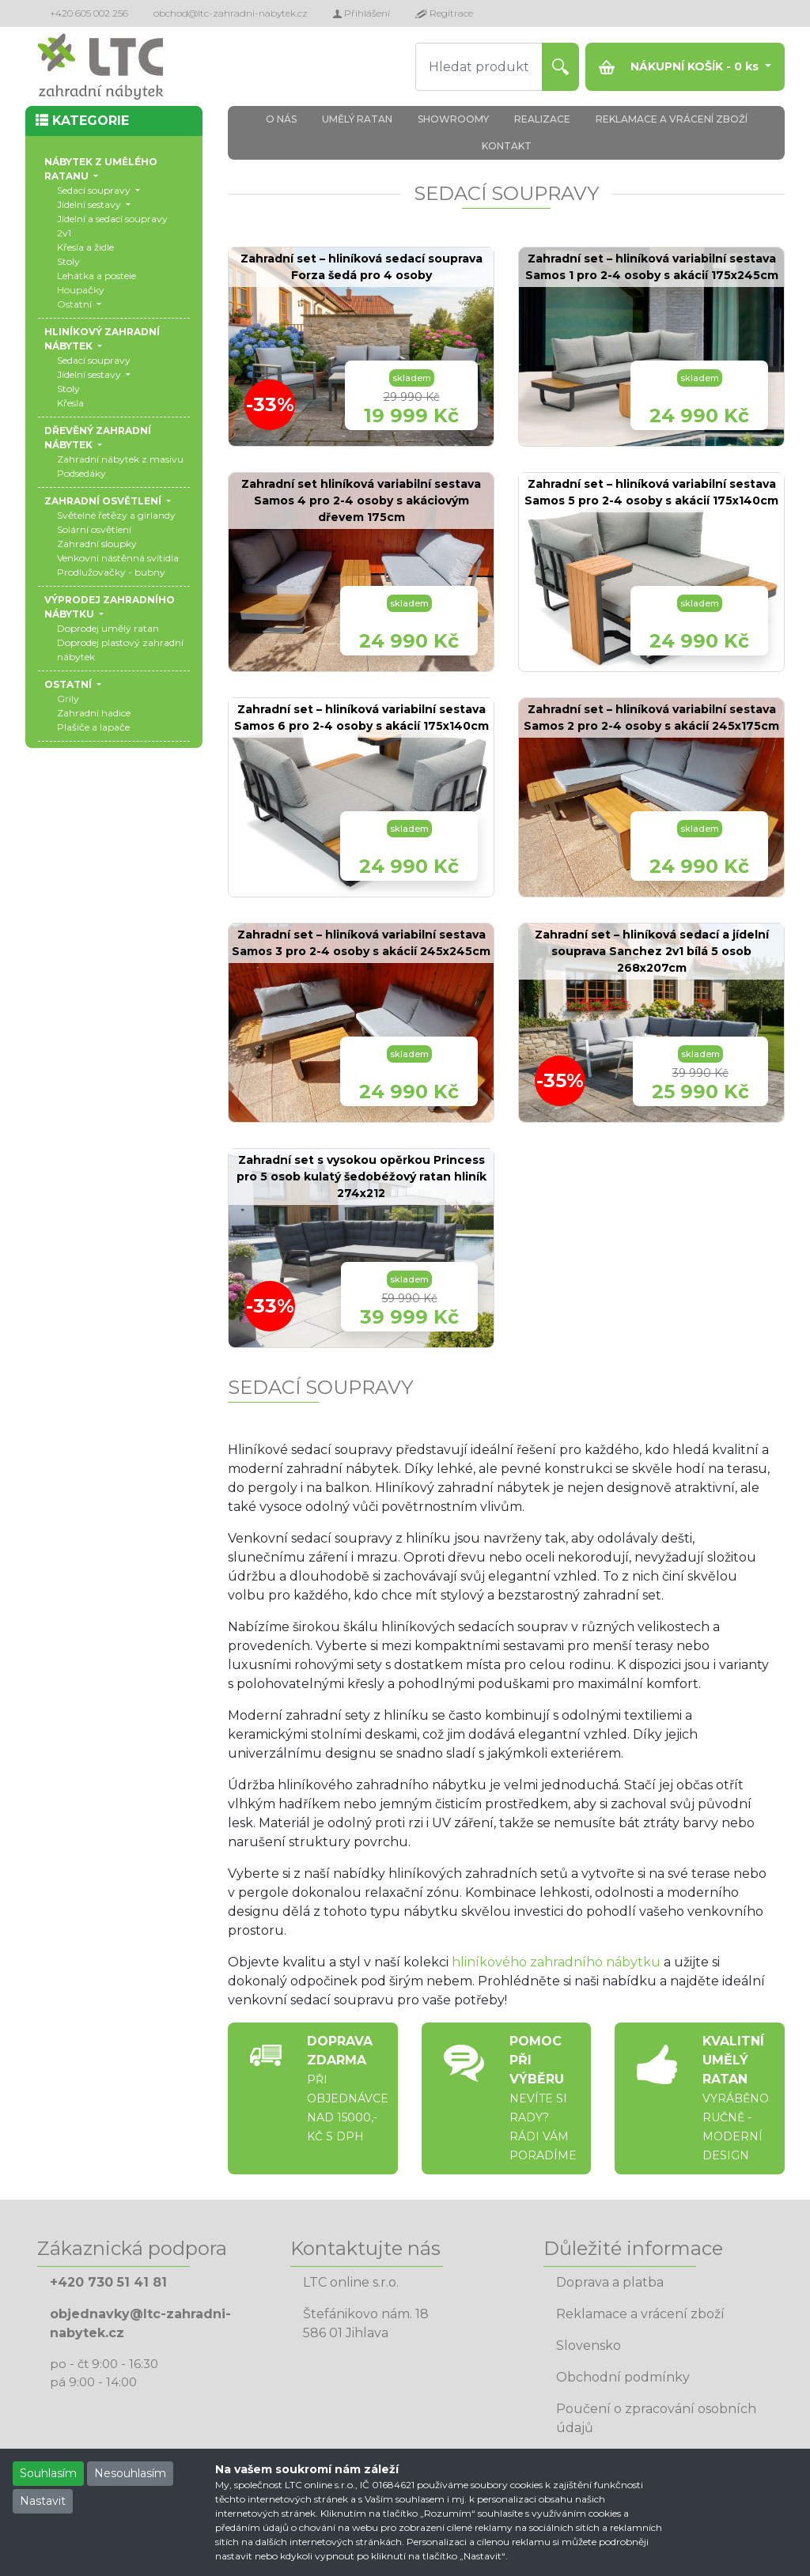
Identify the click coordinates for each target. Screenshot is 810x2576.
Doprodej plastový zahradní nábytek (120, 649)
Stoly (68, 261)
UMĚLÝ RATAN (357, 119)
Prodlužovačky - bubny (111, 572)
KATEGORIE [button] (82, 120)
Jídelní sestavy (90, 204)
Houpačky (80, 290)
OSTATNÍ (69, 684)
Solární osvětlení (94, 529)
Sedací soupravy (95, 190)
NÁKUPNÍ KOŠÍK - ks (680, 66)
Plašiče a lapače (93, 727)
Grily (68, 698)
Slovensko (588, 2345)
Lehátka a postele (96, 275)
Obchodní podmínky (623, 2377)
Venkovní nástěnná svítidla (118, 558)
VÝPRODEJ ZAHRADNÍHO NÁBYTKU (109, 607)
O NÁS (281, 119)
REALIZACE (542, 119)
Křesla (70, 403)
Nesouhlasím (130, 2473)
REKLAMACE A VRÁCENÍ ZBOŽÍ (672, 119)
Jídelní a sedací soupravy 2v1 (112, 226)
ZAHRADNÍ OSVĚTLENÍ (104, 501)
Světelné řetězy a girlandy (116, 515)
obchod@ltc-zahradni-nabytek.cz (230, 13)
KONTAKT (507, 146)
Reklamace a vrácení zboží (640, 2313)
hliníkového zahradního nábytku (556, 1962)
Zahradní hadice (94, 713)
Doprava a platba (610, 2282)
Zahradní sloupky (97, 544)
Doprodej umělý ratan (108, 628)
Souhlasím (48, 2473)
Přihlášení (361, 13)
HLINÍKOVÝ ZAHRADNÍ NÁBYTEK (102, 339)
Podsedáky (81, 473)
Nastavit (43, 2501)
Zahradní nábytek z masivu (120, 459)
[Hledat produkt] (479, 67)
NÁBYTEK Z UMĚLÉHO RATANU (100, 169)
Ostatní (75, 304)
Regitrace (444, 13)
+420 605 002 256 (89, 13)
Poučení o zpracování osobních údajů (656, 2418)
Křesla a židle (85, 247)
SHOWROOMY (453, 119)
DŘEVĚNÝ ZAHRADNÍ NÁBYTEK (97, 438)
